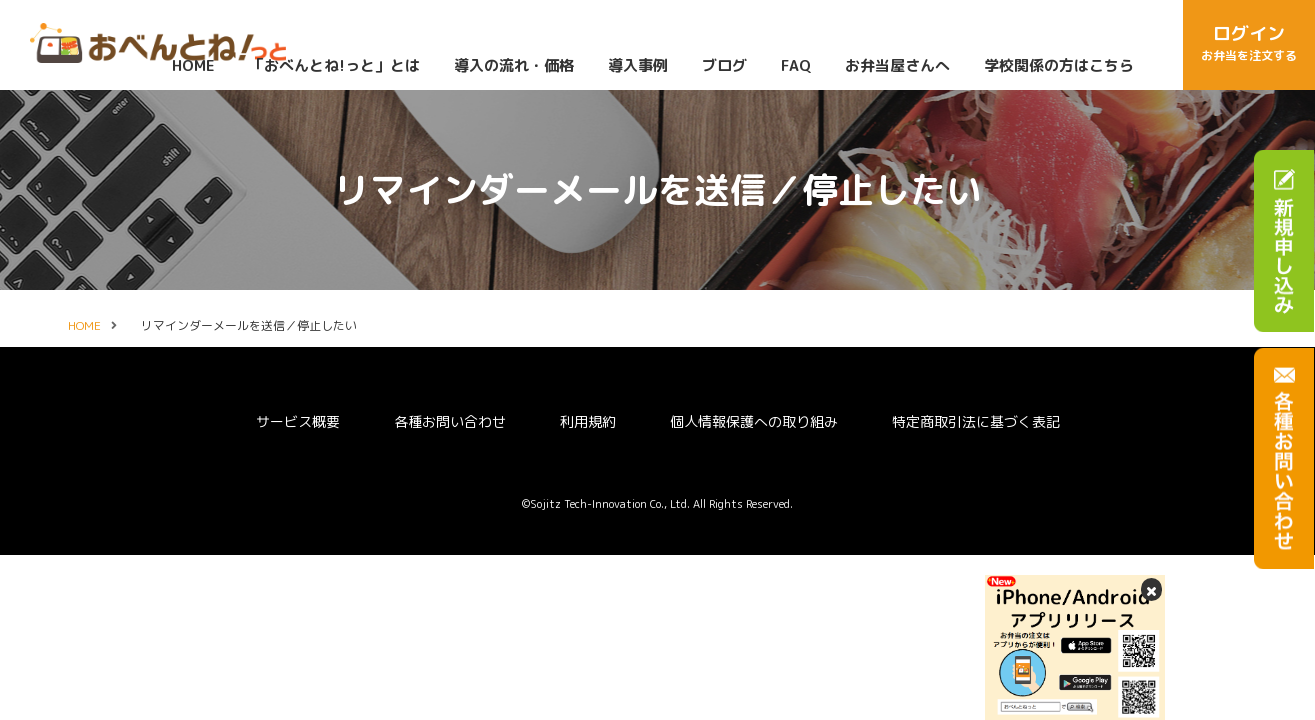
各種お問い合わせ (450, 421)
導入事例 (637, 65)
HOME (192, 65)
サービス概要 (298, 421)
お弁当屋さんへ (896, 65)
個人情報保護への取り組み (754, 421)
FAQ (795, 65)
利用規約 (588, 421)
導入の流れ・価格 (513, 65)
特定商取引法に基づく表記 (976, 421)
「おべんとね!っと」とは (333, 65)
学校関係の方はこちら (1058, 65)
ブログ (723, 65)
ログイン (1249, 44)
